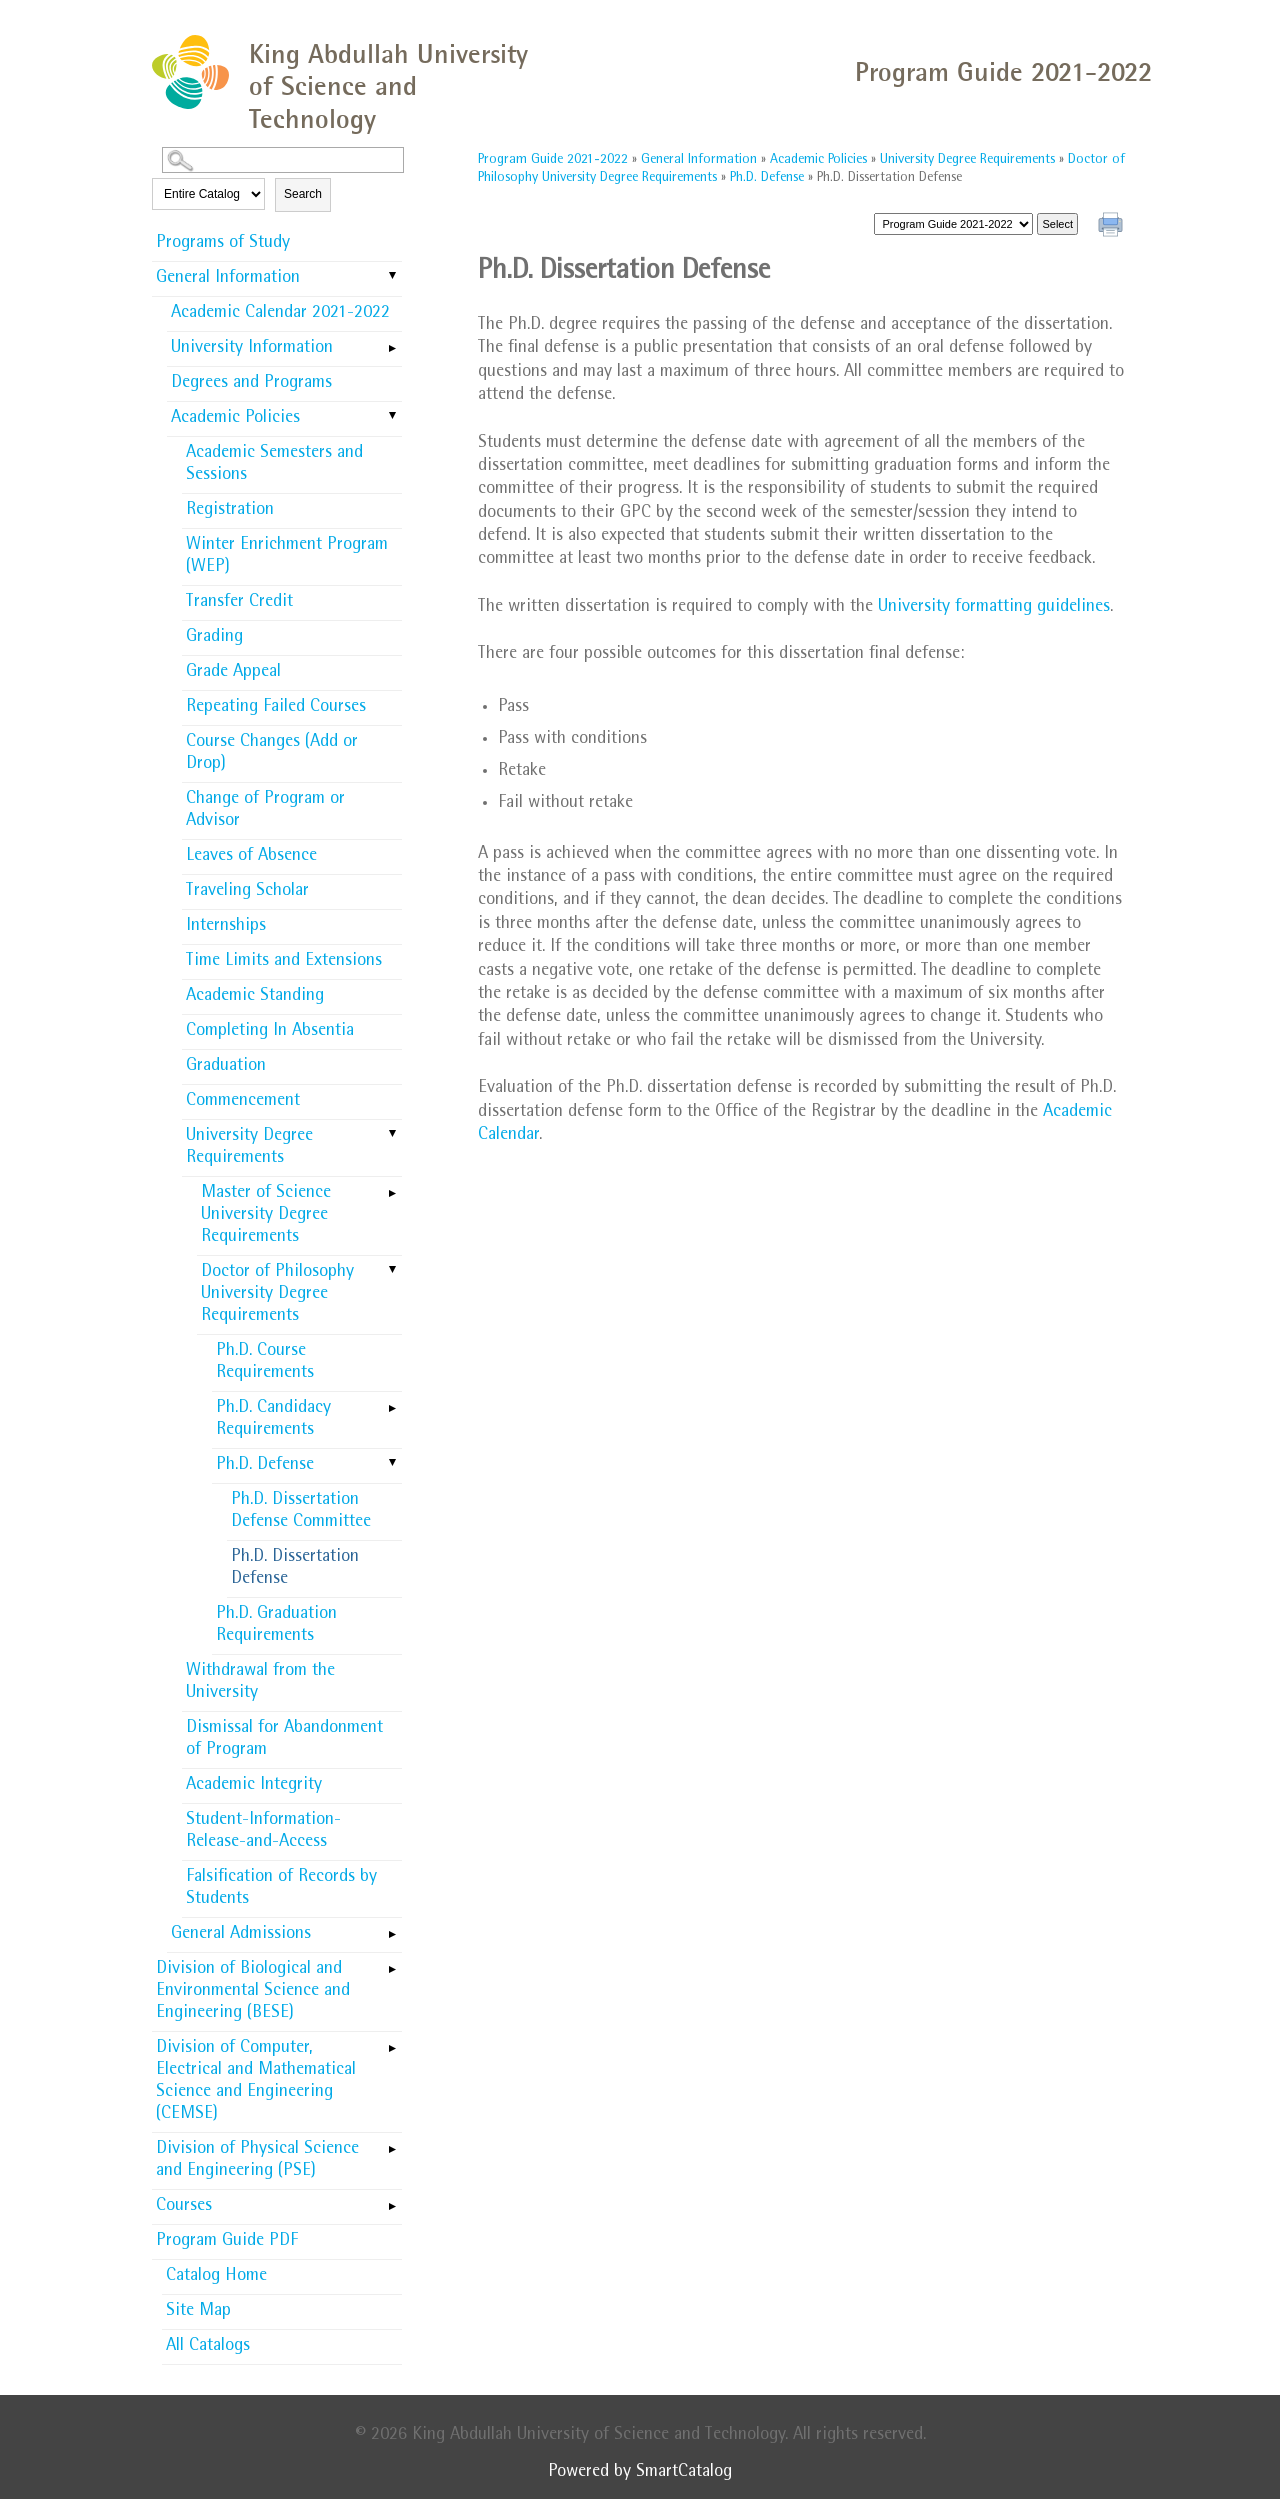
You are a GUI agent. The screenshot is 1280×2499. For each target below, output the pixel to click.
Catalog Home (216, 2277)
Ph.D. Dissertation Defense (295, 1569)
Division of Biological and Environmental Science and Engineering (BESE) (253, 1992)
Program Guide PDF (227, 2242)
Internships (226, 927)
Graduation (226, 1067)
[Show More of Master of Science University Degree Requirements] (392, 1187)
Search (303, 194)
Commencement (243, 1102)
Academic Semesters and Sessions (274, 465)
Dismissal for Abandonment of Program (284, 1740)
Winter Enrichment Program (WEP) (287, 557)
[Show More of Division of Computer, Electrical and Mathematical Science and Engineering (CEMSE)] (392, 2042)
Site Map (198, 2312)
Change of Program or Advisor (265, 811)
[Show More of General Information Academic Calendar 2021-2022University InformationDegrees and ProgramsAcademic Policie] (392, 277)
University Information (252, 349)
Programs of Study (223, 244)
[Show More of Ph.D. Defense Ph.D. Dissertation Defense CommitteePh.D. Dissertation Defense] (392, 1464)
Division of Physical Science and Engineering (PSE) (257, 2161)
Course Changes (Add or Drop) (272, 754)
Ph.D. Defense (265, 1466)
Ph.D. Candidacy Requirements (273, 1420)
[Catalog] (953, 224)
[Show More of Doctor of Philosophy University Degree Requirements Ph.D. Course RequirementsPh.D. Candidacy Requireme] (392, 1271)
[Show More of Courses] (392, 2200)
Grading (214, 638)
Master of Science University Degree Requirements (266, 1216)
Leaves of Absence (251, 857)
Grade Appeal (233, 673)
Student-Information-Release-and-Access (263, 1832)
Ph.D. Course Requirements (265, 1363)
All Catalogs (208, 2347)
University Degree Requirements (249, 1148)
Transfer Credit (239, 603)
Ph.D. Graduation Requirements (276, 1626)
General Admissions (241, 1935)
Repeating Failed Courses (276, 708)
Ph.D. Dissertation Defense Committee (301, 1512)
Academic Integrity (254, 1786)
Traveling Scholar (247, 892)
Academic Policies (235, 419)
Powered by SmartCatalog (640, 2473)
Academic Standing (255, 997)
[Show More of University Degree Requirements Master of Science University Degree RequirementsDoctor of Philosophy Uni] (392, 1135)
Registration (230, 511)
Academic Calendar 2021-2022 (280, 314)
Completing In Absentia (270, 1032)
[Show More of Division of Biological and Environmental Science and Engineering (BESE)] (392, 1963)
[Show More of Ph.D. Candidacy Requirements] (392, 1402)
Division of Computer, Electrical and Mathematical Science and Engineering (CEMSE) (256, 2082)
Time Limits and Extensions (284, 962)
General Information (228, 279)
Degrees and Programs (251, 384)
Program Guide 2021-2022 (553, 160)
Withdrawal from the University (260, 1683)
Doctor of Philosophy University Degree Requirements (277, 1295)
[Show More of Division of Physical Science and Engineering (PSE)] (392, 2143)
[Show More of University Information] (392, 342)
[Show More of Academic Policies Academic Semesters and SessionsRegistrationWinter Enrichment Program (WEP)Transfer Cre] (392, 417)
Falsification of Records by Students (281, 1889)
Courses (184, 2207)
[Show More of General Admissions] (392, 1928)
